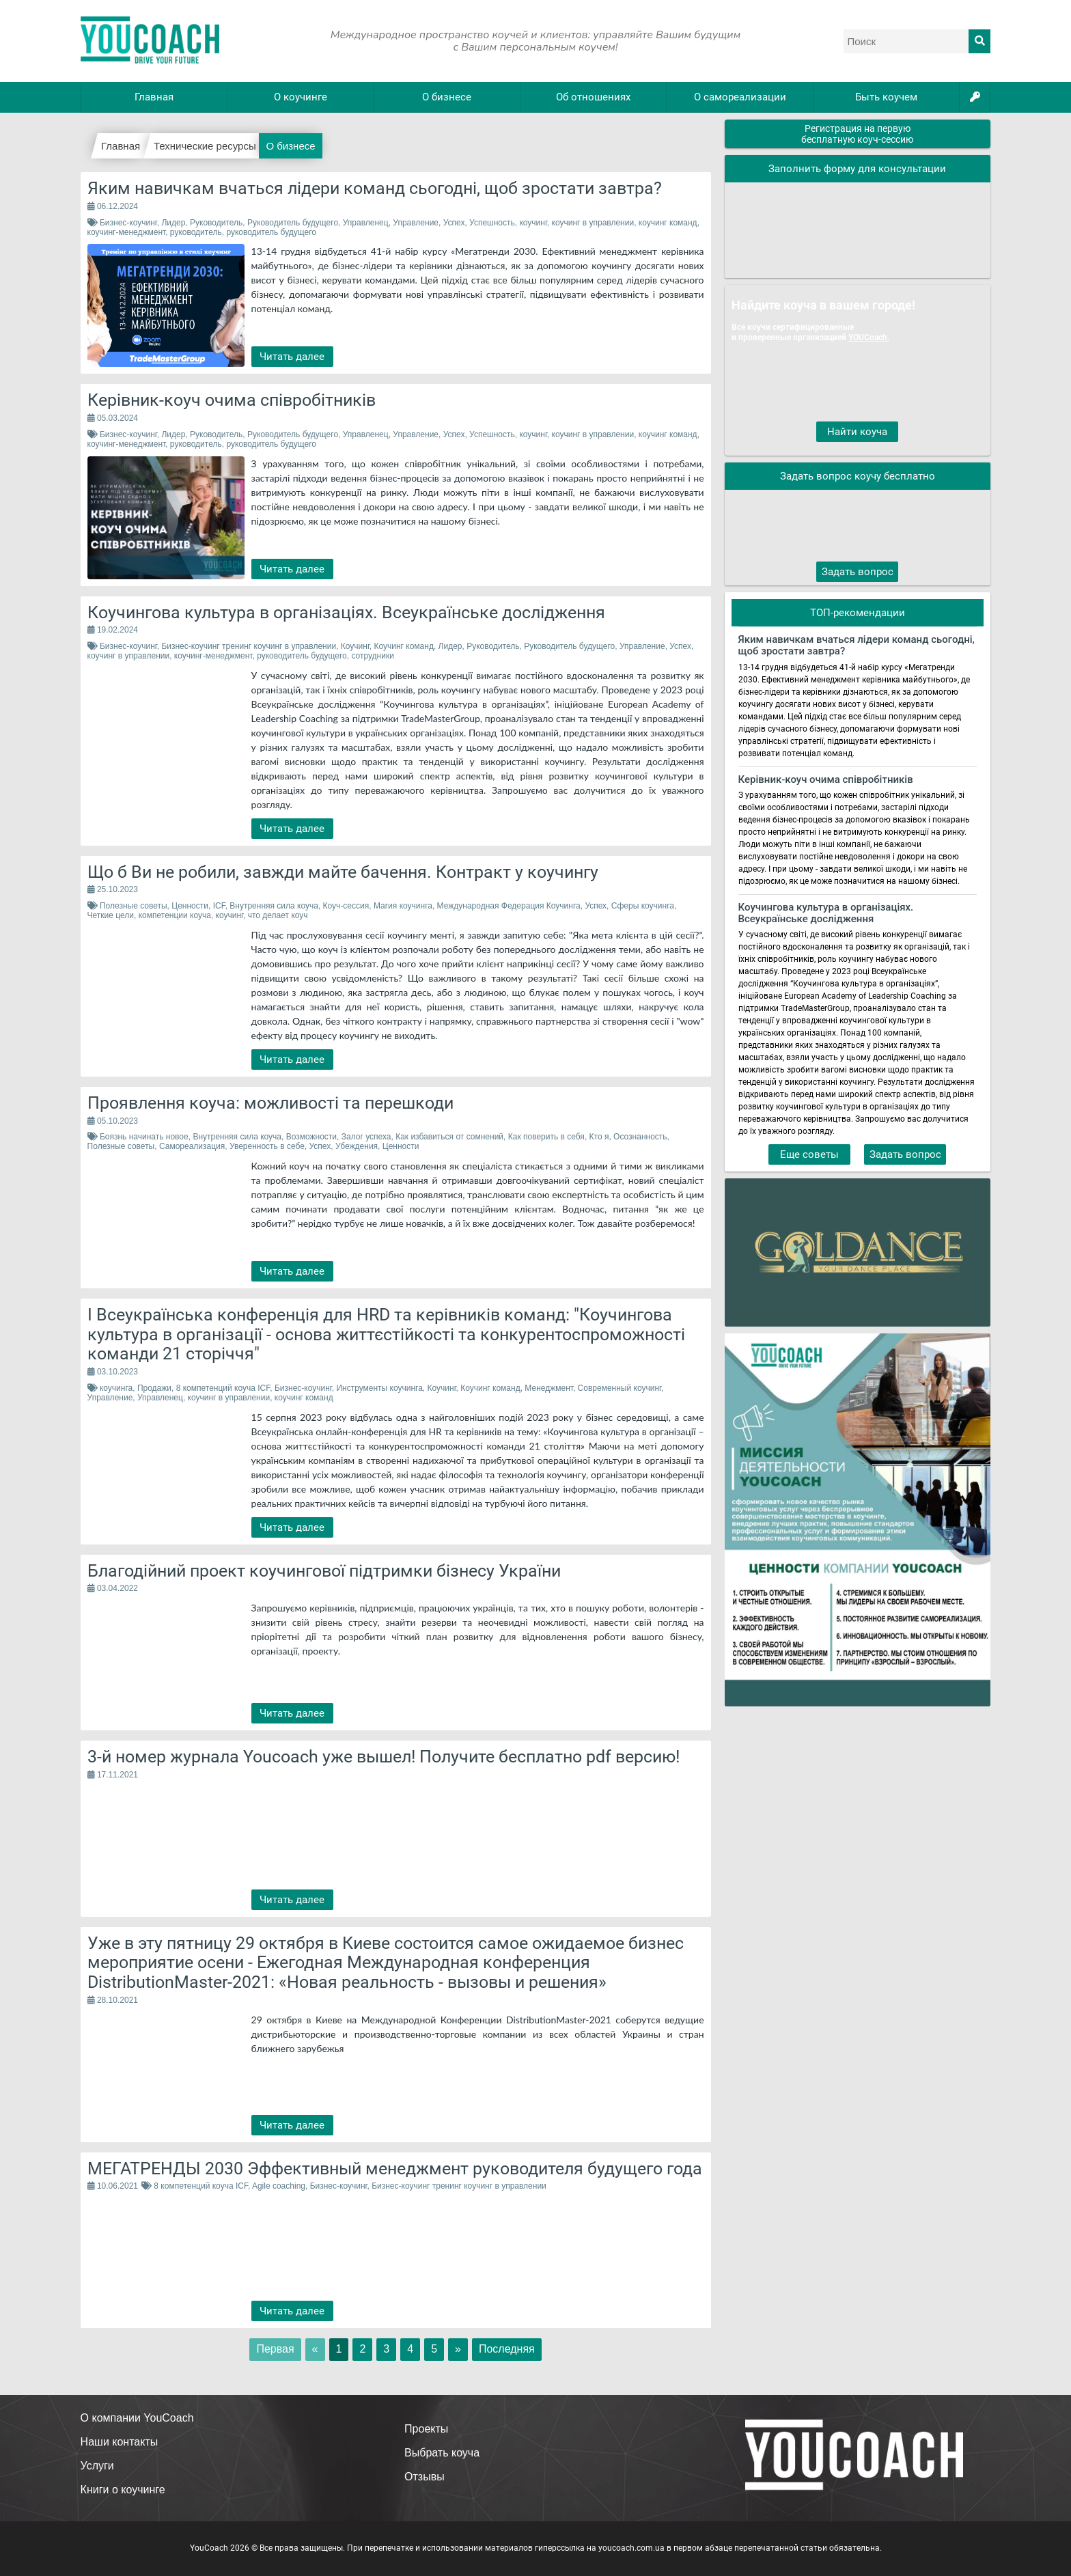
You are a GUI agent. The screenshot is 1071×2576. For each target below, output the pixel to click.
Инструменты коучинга (379, 1388)
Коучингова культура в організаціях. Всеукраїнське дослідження (826, 913)
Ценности (189, 906)
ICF (219, 906)
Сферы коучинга (642, 906)
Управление (416, 222)
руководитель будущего (271, 232)
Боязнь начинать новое (144, 1136)
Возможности (311, 1136)
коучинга (116, 1388)
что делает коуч (278, 915)
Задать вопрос (857, 572)
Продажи (154, 1388)
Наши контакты (119, 2442)
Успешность (492, 222)
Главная (154, 97)
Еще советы (809, 1154)
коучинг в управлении (593, 222)
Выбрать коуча (441, 2453)
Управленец (366, 222)
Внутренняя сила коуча (274, 906)
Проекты (426, 2429)
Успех (454, 222)
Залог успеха (366, 1136)
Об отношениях (593, 97)
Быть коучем (886, 97)
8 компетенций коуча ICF (223, 1388)
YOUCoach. (868, 337)
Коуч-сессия (346, 906)
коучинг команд (668, 222)
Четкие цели (110, 915)
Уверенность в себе (267, 1146)
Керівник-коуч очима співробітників (825, 780)
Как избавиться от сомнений (449, 1136)
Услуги (97, 2465)
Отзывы (424, 2476)
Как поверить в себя (546, 1136)
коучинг (532, 222)
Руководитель (216, 222)
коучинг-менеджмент (126, 232)
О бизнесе (446, 97)
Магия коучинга (403, 906)
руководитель (196, 232)
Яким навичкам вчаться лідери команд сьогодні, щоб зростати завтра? (856, 645)
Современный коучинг (619, 1388)
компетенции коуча (175, 915)
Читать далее (292, 356)
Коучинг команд (403, 646)
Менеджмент (549, 1388)
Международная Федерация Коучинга (509, 906)
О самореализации (740, 97)
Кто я (599, 1136)
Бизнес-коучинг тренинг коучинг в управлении (248, 646)
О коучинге (300, 97)
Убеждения (356, 1146)
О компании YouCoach (137, 2418)
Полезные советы (133, 906)
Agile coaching (278, 2186)
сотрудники (372, 656)
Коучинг (355, 646)
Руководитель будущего (292, 222)
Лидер (173, 222)
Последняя (507, 2349)
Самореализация (192, 1146)
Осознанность (640, 1136)
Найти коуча (857, 432)
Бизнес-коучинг (128, 222)
